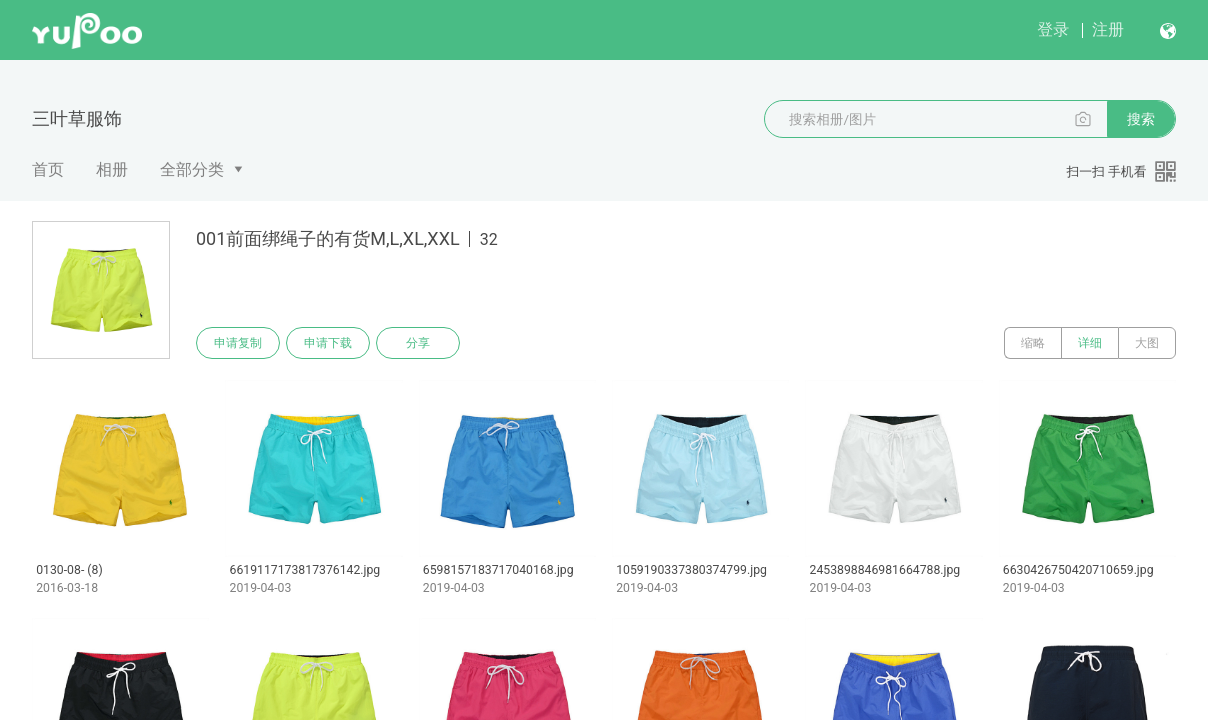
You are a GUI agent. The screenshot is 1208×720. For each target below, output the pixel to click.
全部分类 (192, 169)
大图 (1147, 343)
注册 (1108, 29)
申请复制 (238, 343)
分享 (418, 343)
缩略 (1033, 343)
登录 (1053, 29)
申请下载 (328, 343)
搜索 (1141, 119)
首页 (48, 169)
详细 (1090, 343)
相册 (112, 169)
